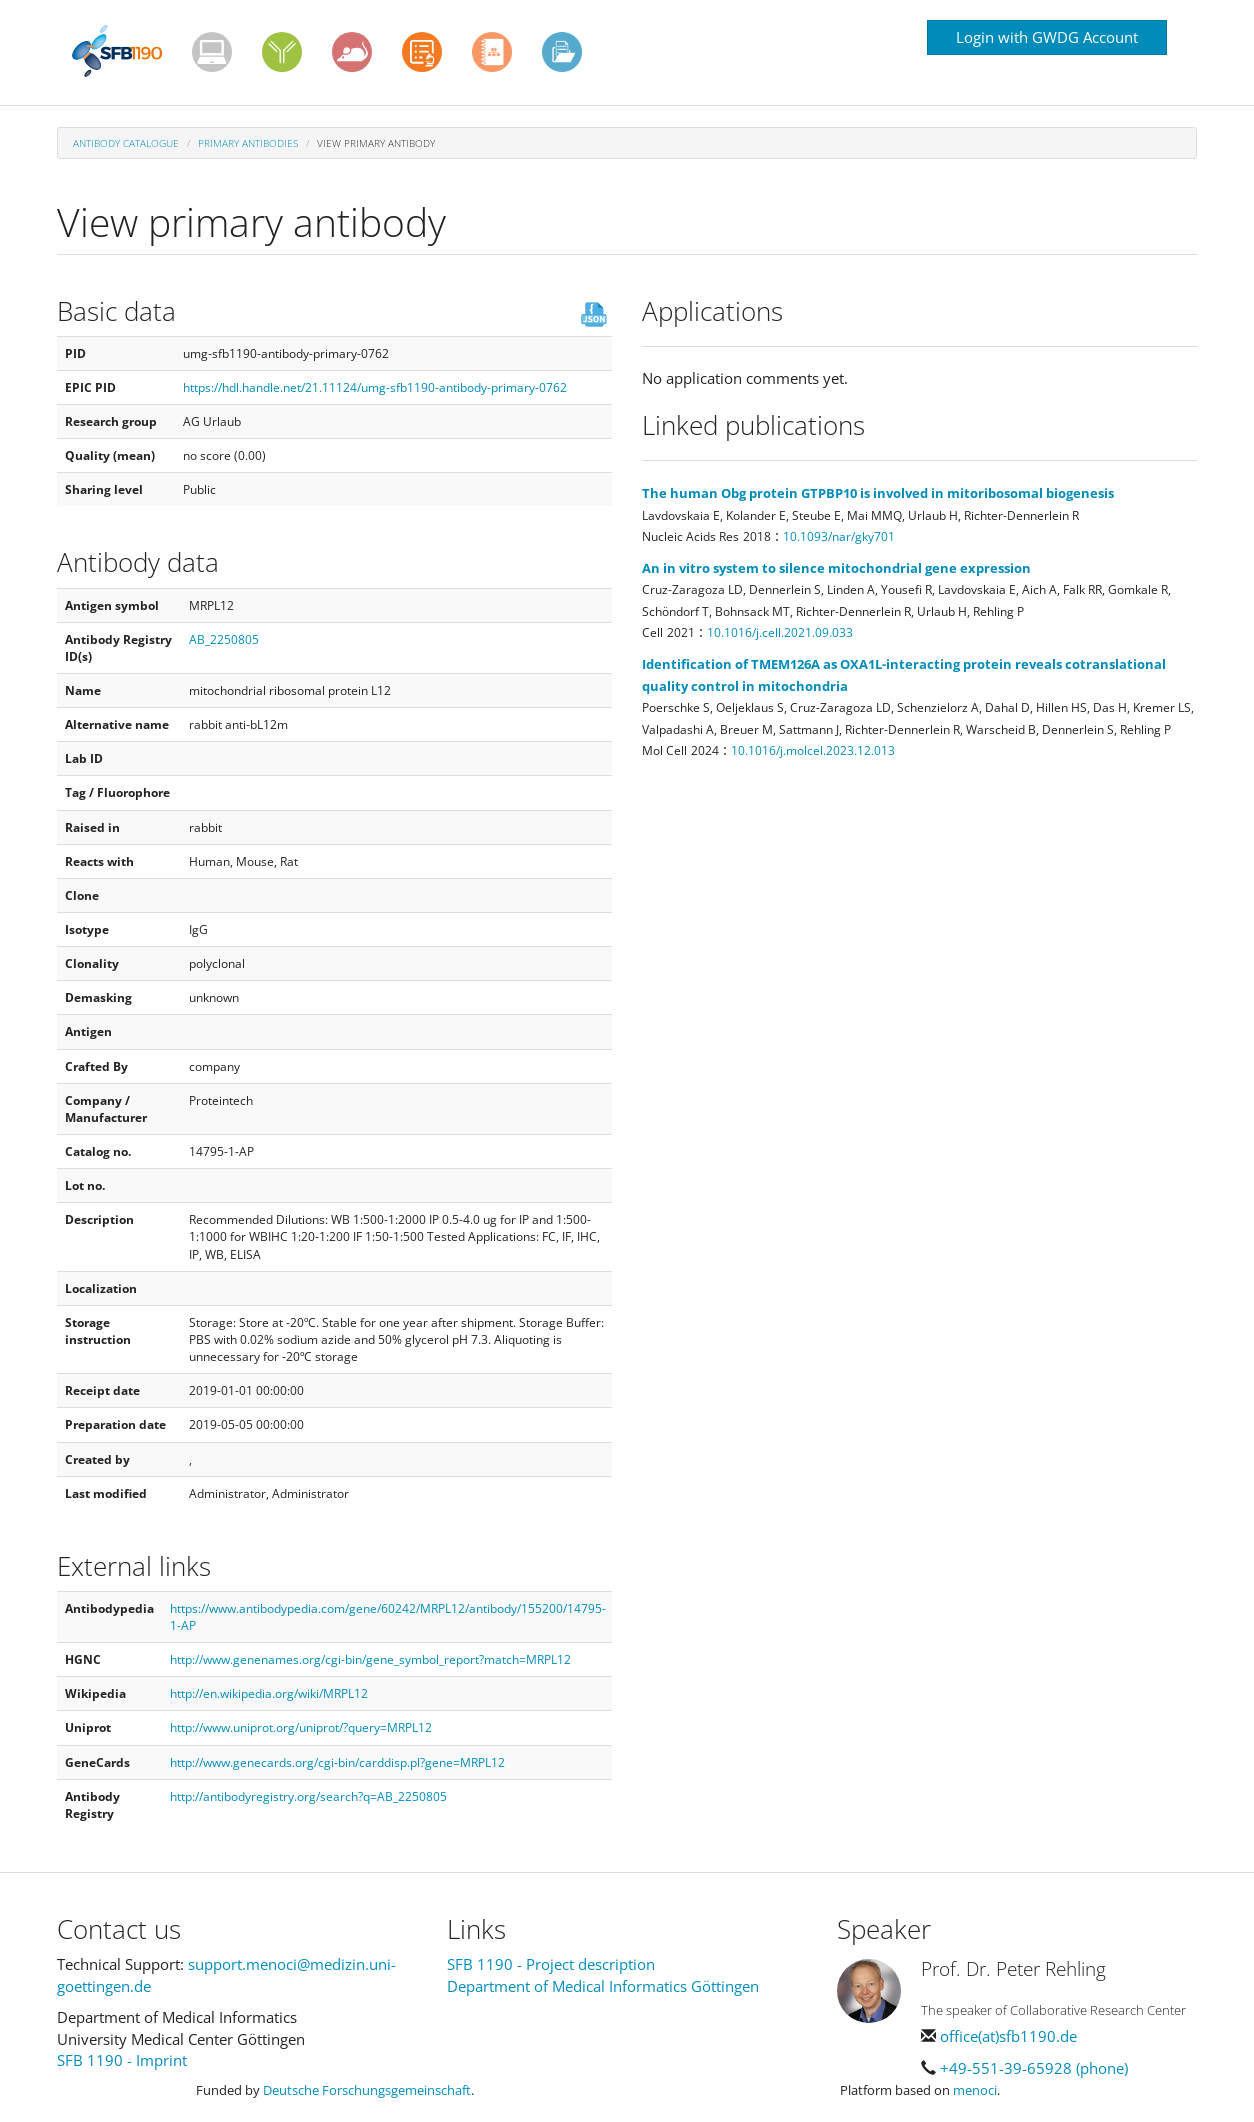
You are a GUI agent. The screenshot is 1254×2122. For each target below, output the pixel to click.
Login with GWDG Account (1047, 37)
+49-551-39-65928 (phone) (1034, 2068)
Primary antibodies (248, 143)
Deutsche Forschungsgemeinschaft (367, 2090)
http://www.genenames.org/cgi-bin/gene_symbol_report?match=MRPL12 (370, 1659)
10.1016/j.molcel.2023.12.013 (813, 750)
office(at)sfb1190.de (1008, 2036)
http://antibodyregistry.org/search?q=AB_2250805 (308, 1796)
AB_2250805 (224, 639)
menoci (975, 2090)
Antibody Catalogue (126, 143)
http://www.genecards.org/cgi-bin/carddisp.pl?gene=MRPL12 (337, 1762)
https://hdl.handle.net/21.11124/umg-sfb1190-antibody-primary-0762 (375, 387)
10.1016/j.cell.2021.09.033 (780, 632)
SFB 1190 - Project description (551, 1964)
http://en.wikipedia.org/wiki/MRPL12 (269, 1693)
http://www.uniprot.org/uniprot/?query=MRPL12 (301, 1727)
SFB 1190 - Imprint (122, 2060)
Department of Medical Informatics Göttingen (603, 1986)
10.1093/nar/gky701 (839, 536)
